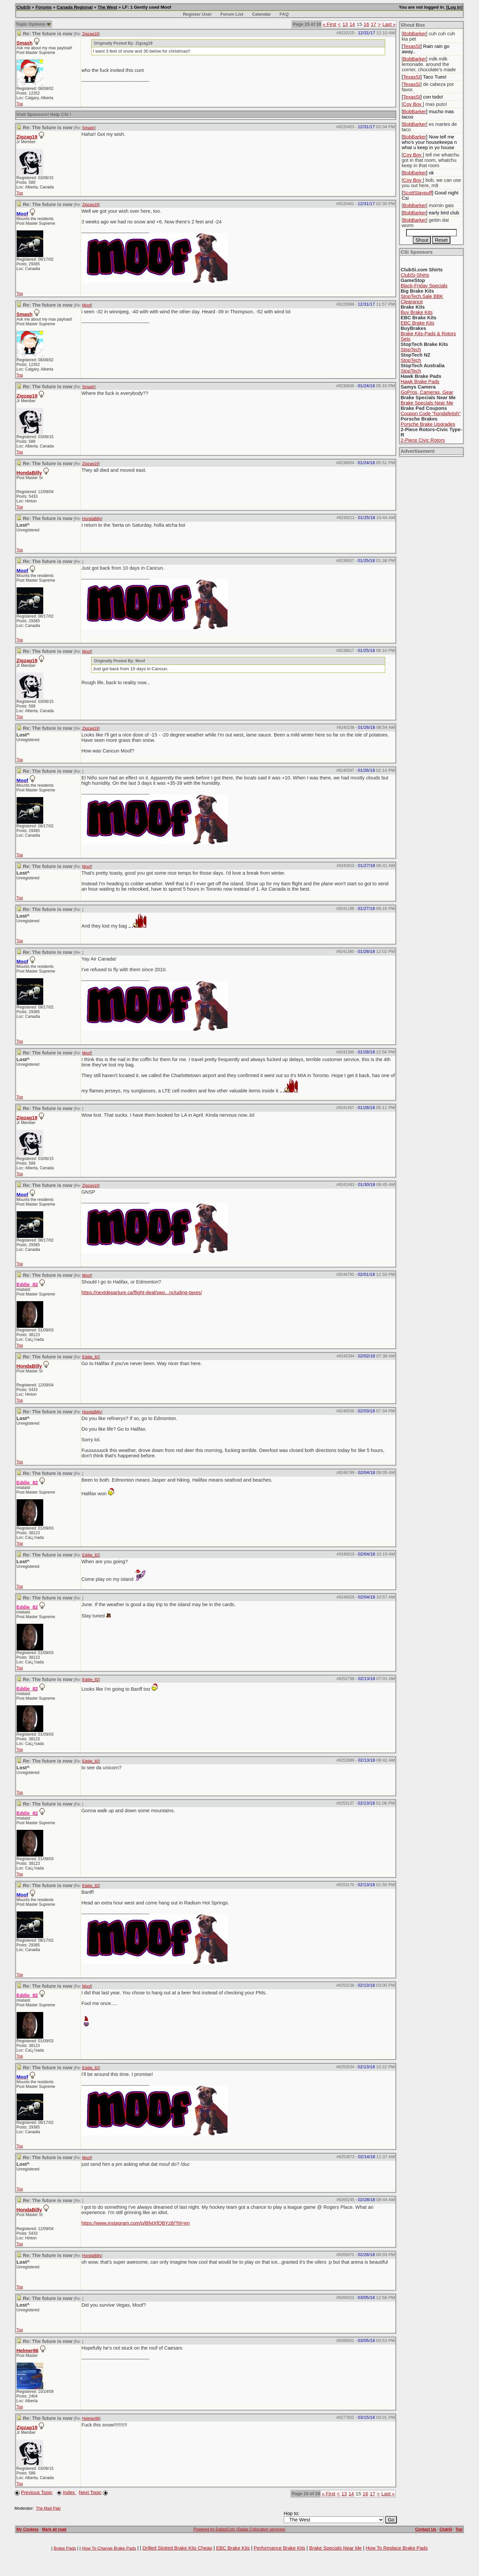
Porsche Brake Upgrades (427, 424)
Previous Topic (37, 2492)
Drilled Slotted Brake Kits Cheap (177, 2548)
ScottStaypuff (417, 192)
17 (373, 24)
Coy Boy (413, 104)
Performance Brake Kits (279, 2548)
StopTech (410, 349)
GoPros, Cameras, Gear (426, 392)
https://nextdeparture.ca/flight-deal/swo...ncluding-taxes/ (141, 1292)
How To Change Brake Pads (109, 2548)
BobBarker (414, 33)
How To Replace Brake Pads (396, 2548)
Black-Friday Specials (423, 285)
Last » (389, 24)
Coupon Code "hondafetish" (430, 413)
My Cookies (28, 2529)
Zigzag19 (90, 34)
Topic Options (33, 24)
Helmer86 (28, 2350)
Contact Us (425, 2529)
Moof (86, 305)
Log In (454, 7)
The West (107, 7)
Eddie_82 (90, 1357)
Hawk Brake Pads (419, 381)
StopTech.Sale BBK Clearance (421, 299)
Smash (25, 43)
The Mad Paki (48, 2508)
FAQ (283, 14)
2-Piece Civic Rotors (422, 440)
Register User (197, 14)
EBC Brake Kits (417, 323)
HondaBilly (29, 472)
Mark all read (54, 2529)
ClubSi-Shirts (414, 275)
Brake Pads (65, 2548)
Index (69, 2492)
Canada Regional (74, 7)
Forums (44, 7)
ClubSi (24, 7)
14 (352, 24)
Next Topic (90, 2492)
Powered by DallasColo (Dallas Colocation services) (240, 2529)
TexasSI (411, 46)
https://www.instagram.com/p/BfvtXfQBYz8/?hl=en (135, 2223)
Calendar (261, 14)
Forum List (232, 14)
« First (329, 24)
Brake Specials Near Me (426, 403)
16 (366, 24)
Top (20, 104)
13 (345, 24)
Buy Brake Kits (416, 312)
